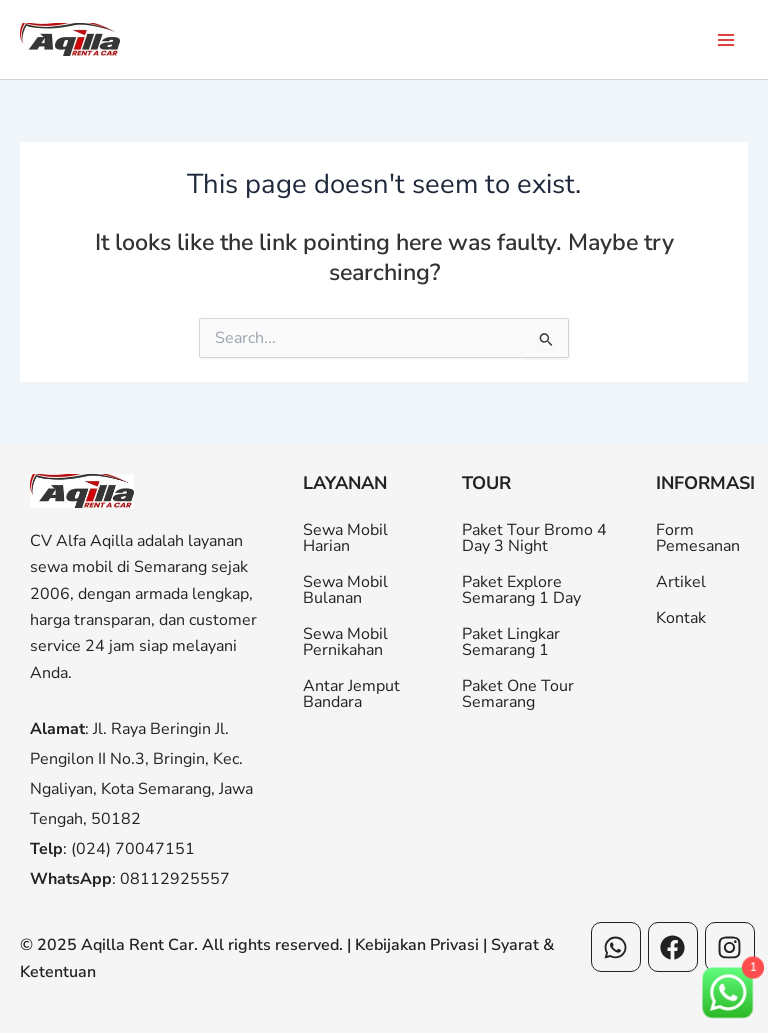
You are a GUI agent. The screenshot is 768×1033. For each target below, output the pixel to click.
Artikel (681, 582)
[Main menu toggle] (726, 39)
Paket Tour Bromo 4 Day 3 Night (534, 538)
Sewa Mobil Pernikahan (345, 642)
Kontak (681, 618)
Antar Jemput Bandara (351, 694)
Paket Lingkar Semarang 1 (511, 642)
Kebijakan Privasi (417, 945)
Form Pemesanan (698, 538)
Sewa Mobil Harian (345, 538)
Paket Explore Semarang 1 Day (521, 590)
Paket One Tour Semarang (518, 694)
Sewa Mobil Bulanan (345, 590)
